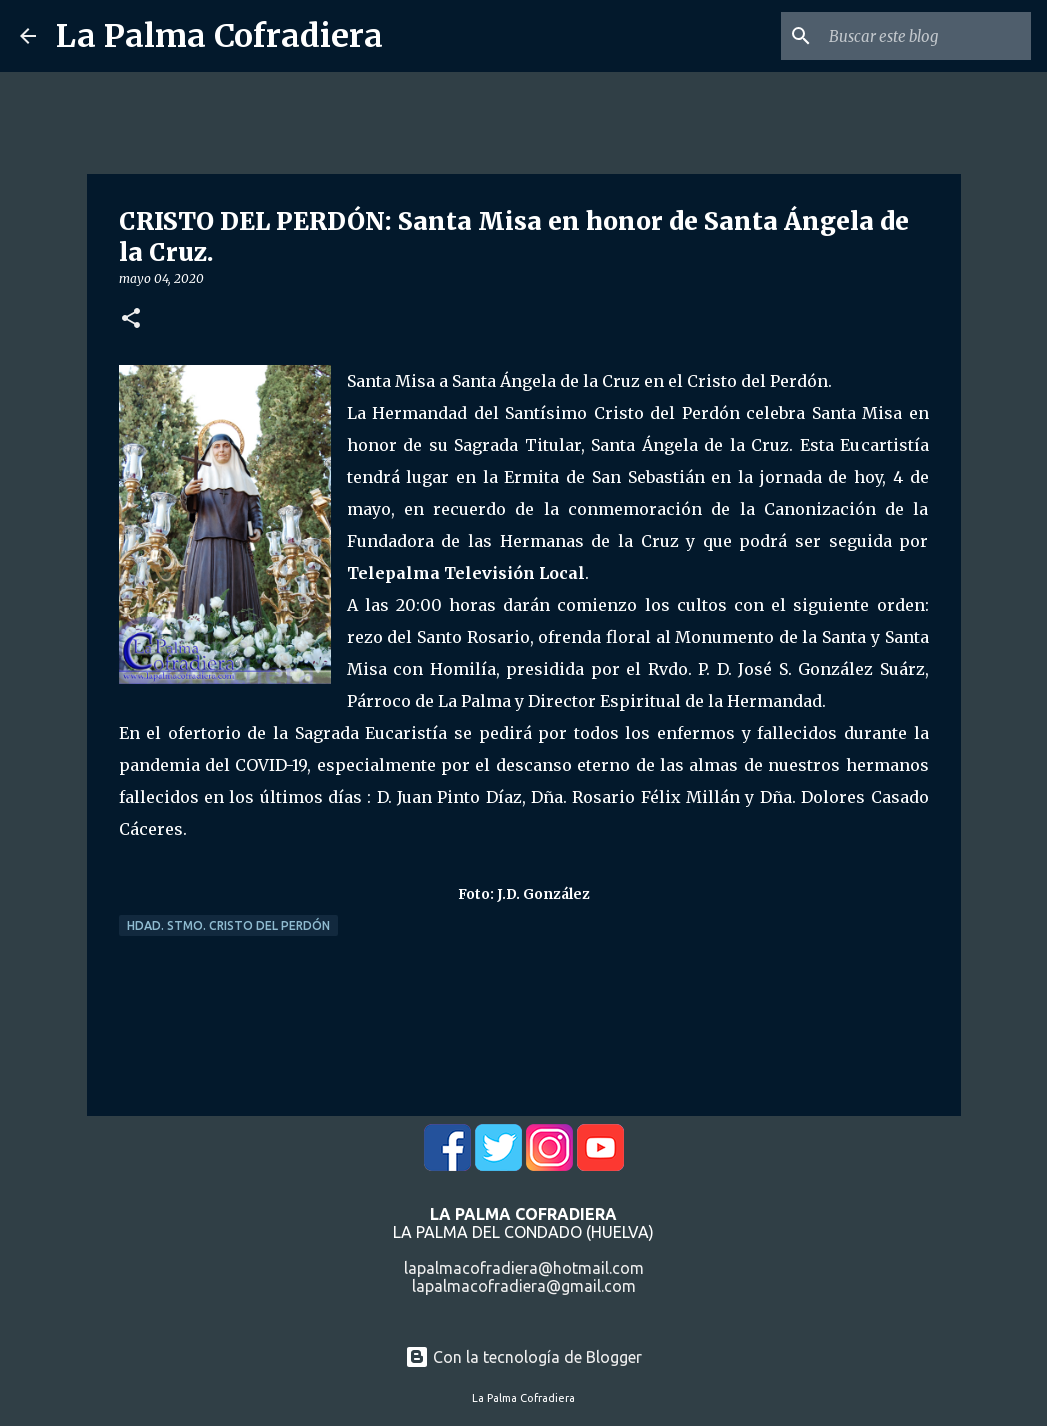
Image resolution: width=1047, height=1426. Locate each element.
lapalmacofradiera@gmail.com (524, 1286)
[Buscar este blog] (926, 36)
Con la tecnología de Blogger (523, 1357)
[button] (131, 319)
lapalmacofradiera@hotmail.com (524, 1268)
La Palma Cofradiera (219, 36)
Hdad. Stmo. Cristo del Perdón (228, 925)
